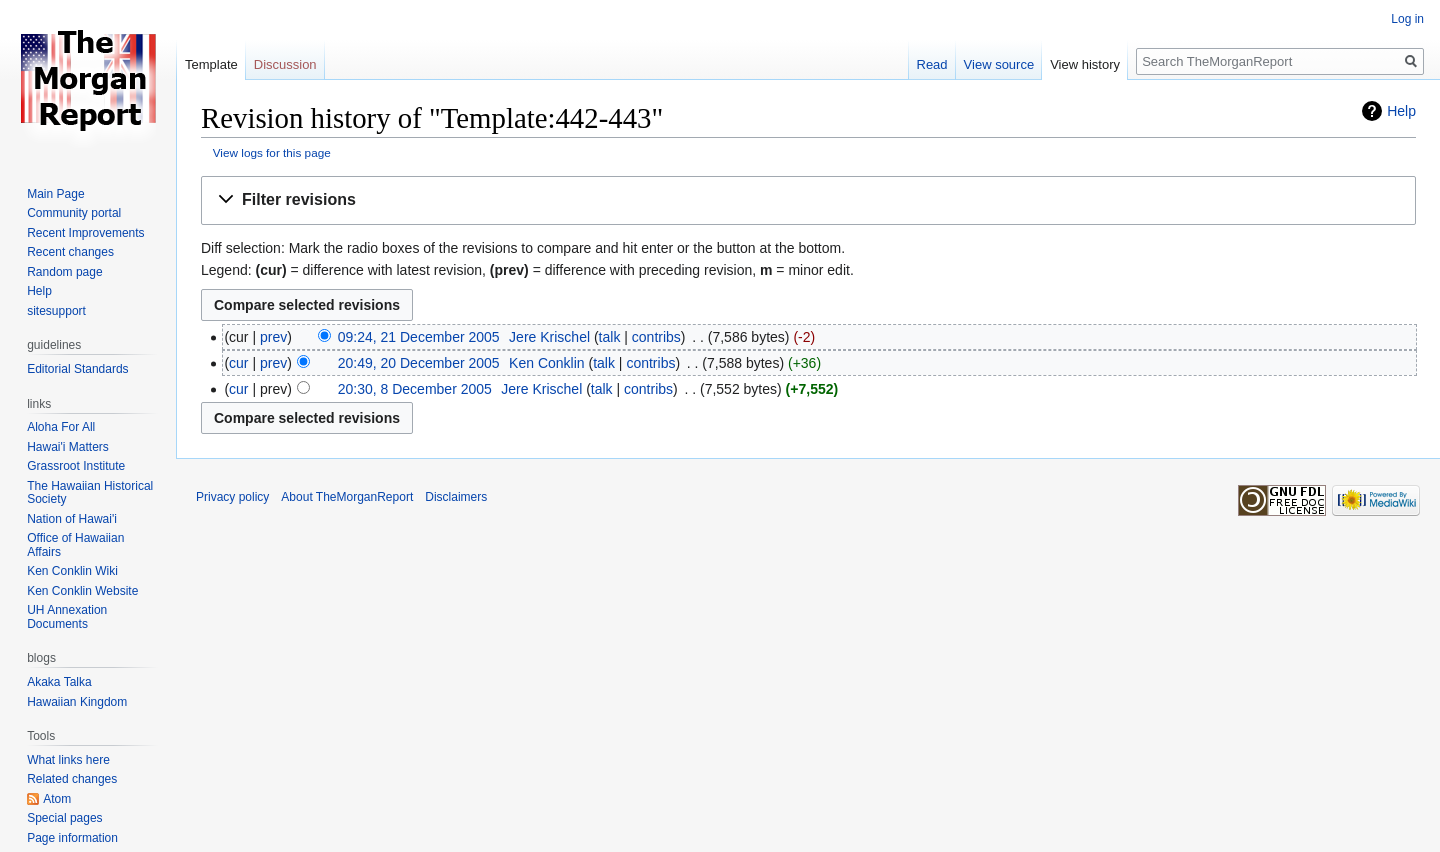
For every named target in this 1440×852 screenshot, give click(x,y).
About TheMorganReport (347, 497)
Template (211, 64)
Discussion (285, 64)
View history (1085, 64)
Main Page (55, 194)
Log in (1407, 19)
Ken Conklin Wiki (72, 571)
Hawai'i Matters (68, 447)
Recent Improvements (85, 233)
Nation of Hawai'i (72, 519)
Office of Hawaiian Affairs (75, 545)
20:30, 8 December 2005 (415, 389)
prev (273, 337)
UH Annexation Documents (67, 617)
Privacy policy (232, 497)
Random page (64, 272)
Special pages (64, 818)
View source (999, 64)
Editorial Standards (77, 369)
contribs (656, 337)
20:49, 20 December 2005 (419, 363)
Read (932, 64)
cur (238, 363)
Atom (57, 799)
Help (1401, 111)
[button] (808, 200)
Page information (72, 838)
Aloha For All (61, 427)
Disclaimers (456, 497)
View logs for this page (272, 152)
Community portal (74, 213)
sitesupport (56, 311)
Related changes (72, 779)
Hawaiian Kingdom (77, 702)
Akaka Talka (59, 682)
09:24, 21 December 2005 (419, 337)
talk (610, 337)
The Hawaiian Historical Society (90, 493)
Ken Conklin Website (82, 591)
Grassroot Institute (76, 466)
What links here (68, 760)
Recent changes (70, 252)
